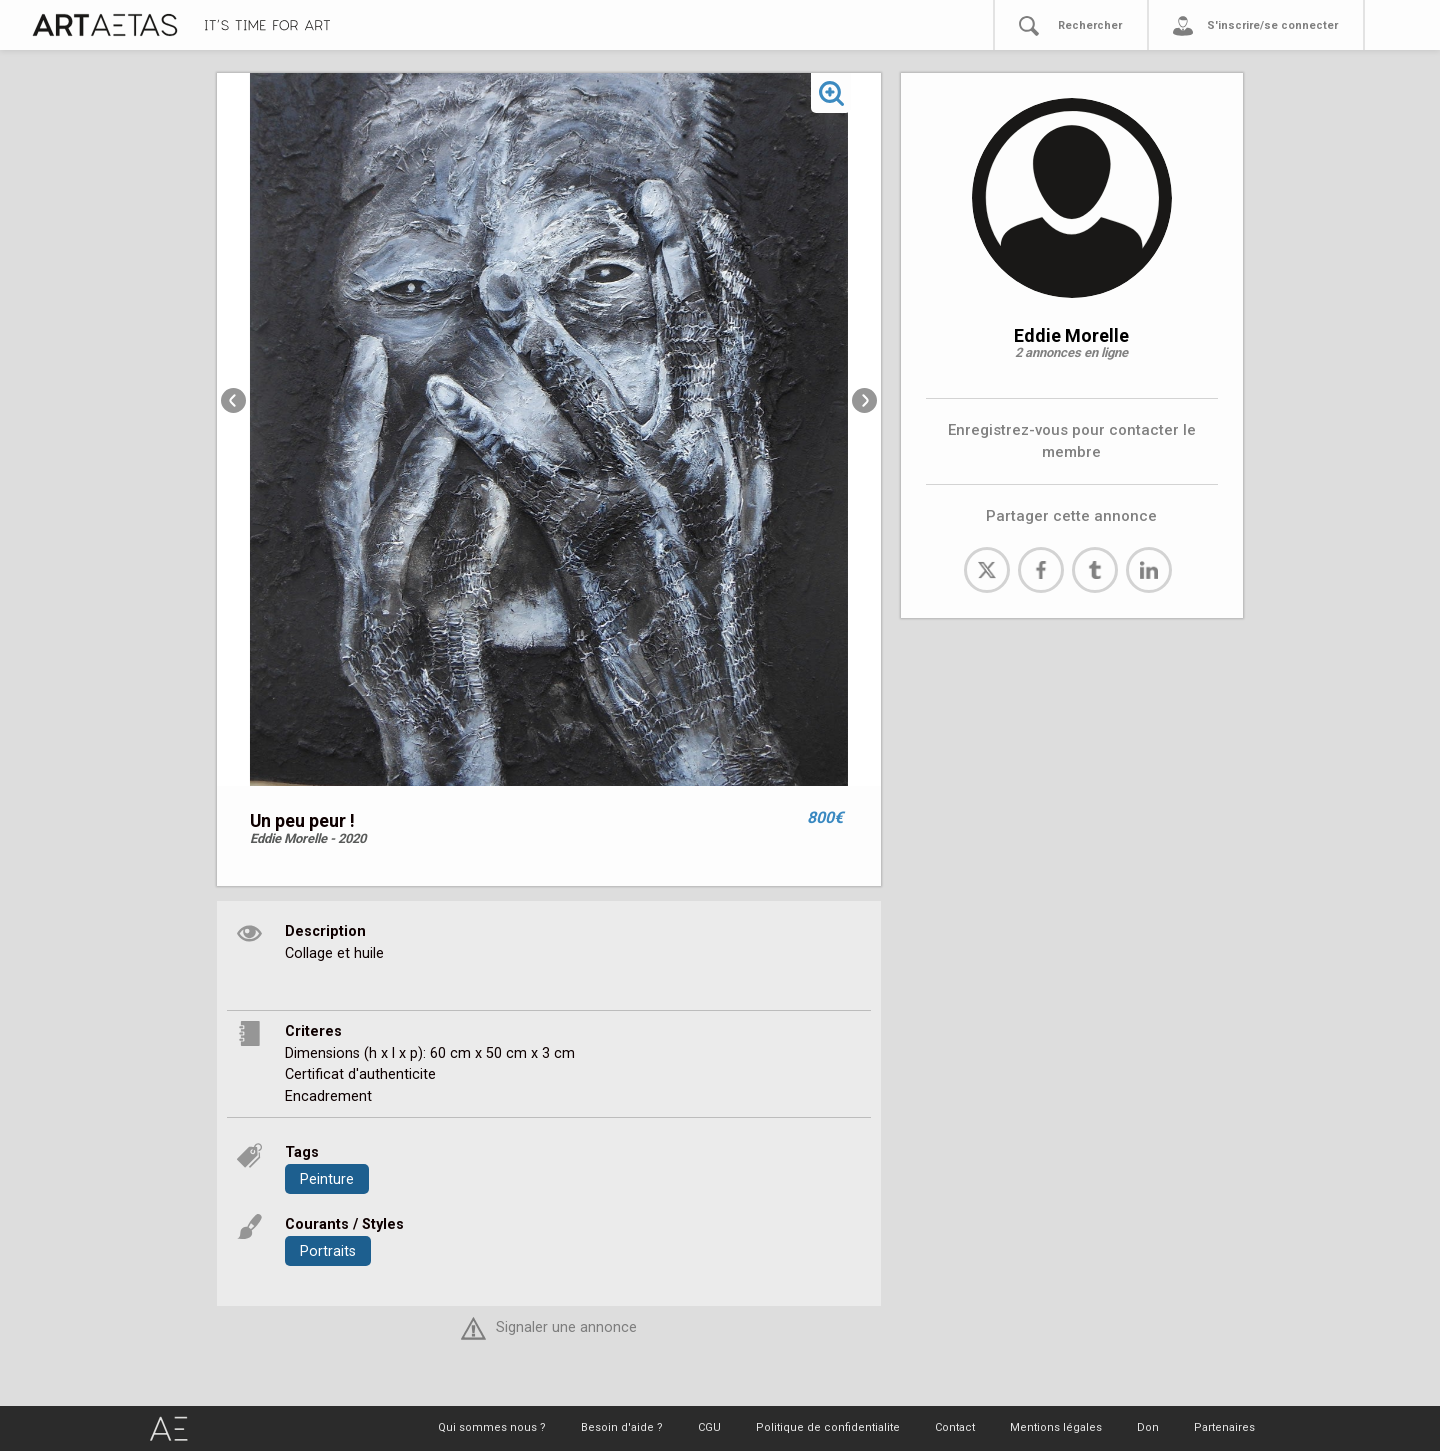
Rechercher (1090, 25)
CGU (709, 1427)
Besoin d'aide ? (622, 1427)
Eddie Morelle (1071, 335)
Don (1148, 1427)
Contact (955, 1427)
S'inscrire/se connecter (1272, 25)
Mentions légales (1056, 1427)
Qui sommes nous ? (492, 1427)
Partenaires (1224, 1427)
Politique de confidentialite (828, 1427)
